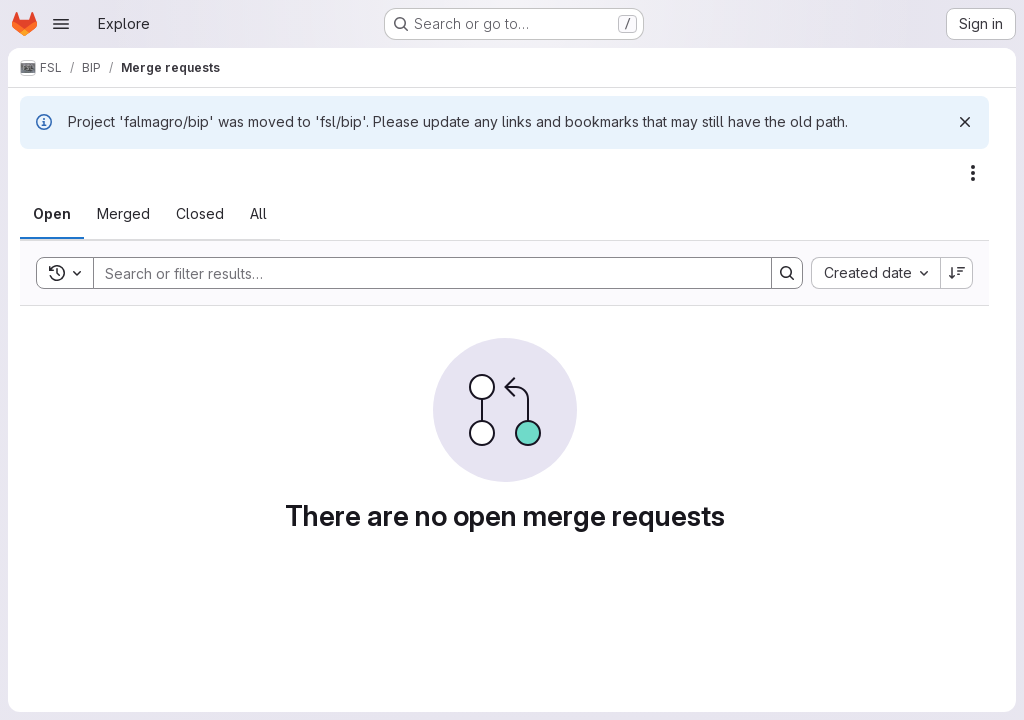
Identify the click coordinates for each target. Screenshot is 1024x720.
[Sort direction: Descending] (957, 273)
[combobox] (875, 273)
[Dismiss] (965, 122)
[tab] (52, 214)
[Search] (422, 273)
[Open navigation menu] (61, 24)
